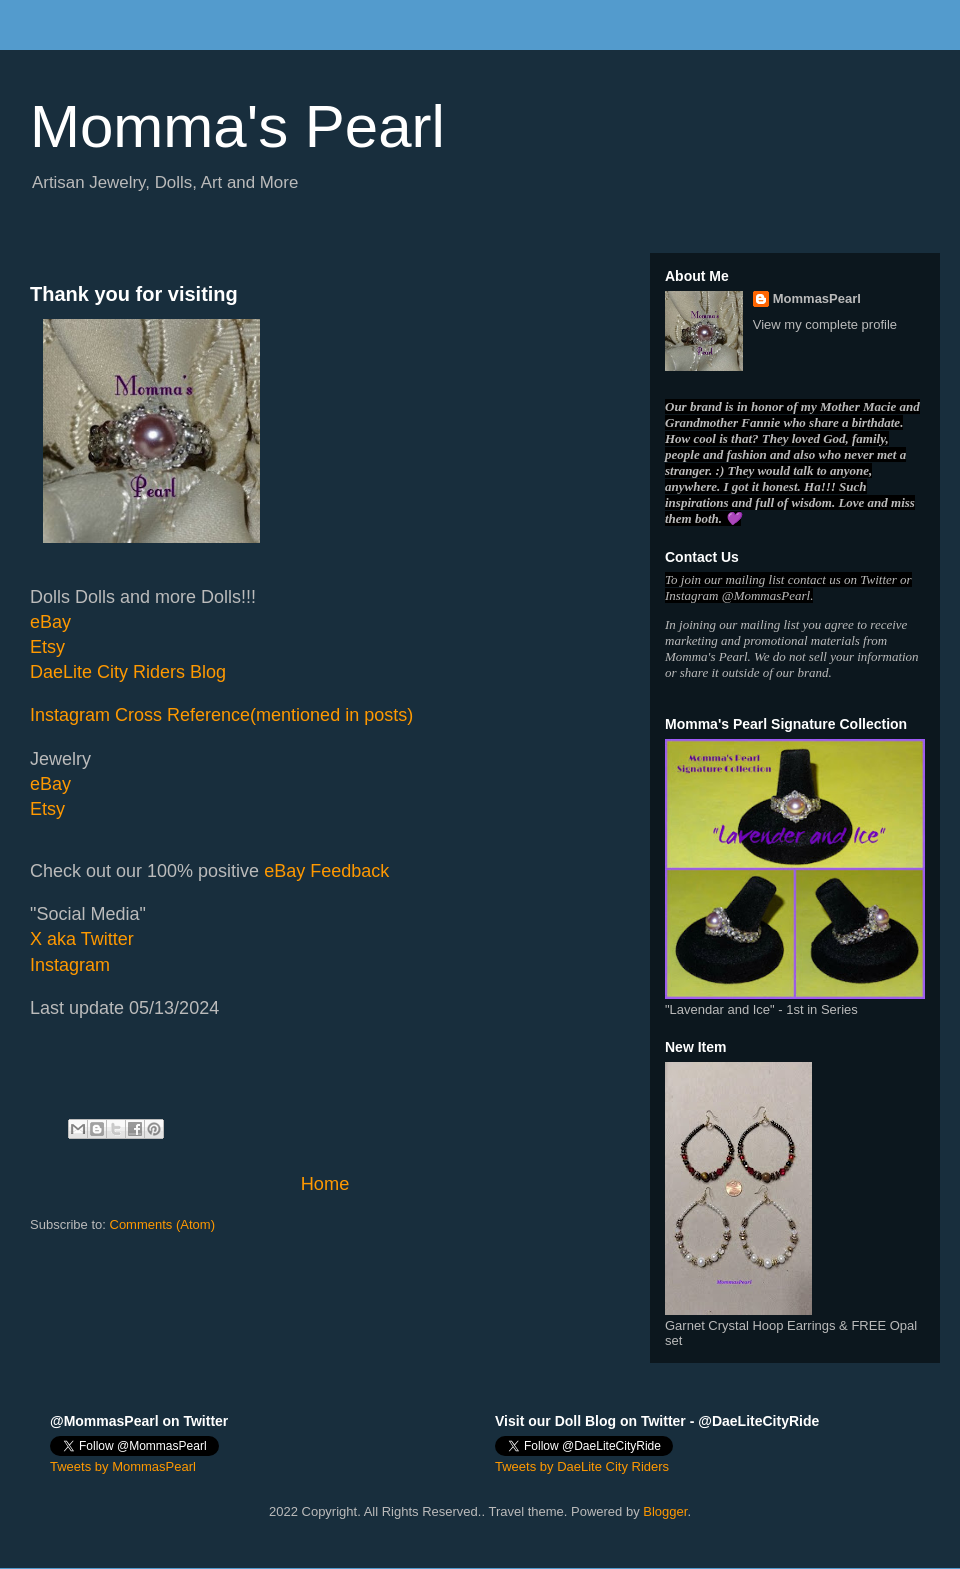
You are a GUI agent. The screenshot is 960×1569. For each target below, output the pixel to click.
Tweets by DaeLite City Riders (582, 1466)
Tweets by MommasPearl (123, 1466)
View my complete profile (825, 324)
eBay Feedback (326, 871)
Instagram (70, 965)
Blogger (665, 1511)
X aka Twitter (82, 939)
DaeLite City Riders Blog (128, 672)
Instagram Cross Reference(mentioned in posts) (221, 715)
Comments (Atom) (162, 1224)
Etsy (47, 647)
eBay (50, 622)
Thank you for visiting (134, 294)
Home (325, 1184)
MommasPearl (817, 298)
